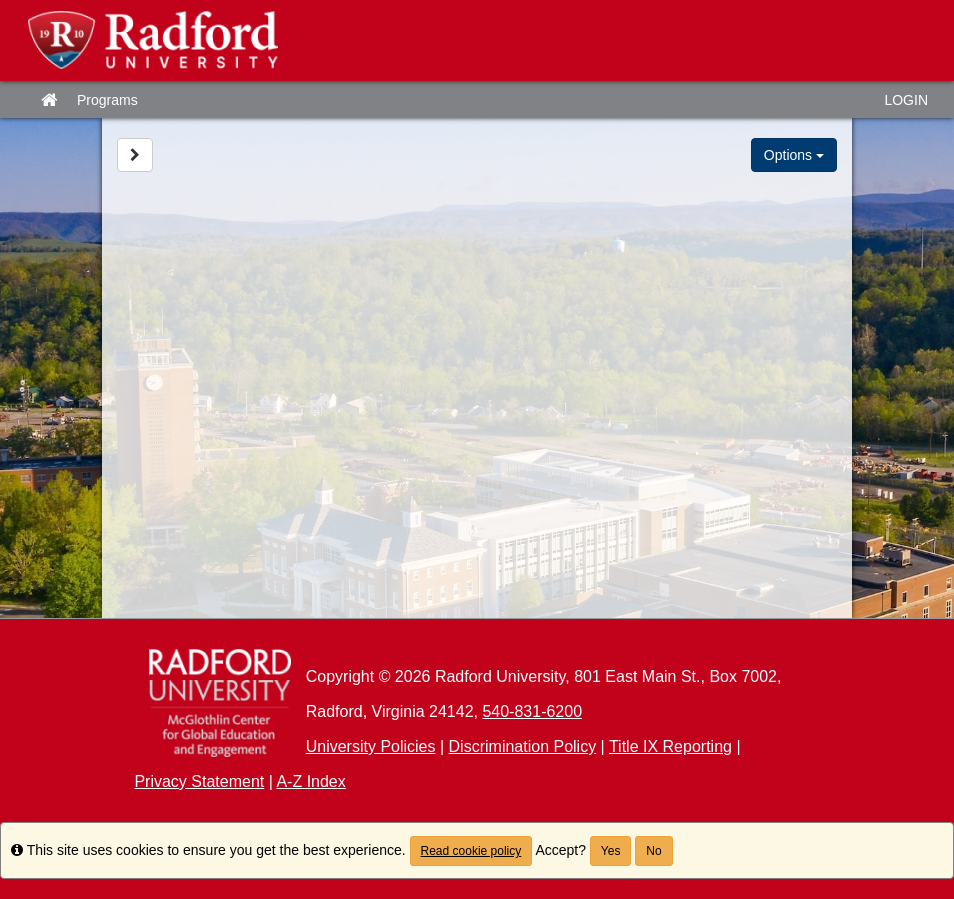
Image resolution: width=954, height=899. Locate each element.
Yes (611, 851)
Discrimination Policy (523, 746)
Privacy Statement (199, 781)
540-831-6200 (532, 711)
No (653, 851)
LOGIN (906, 100)
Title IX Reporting (670, 746)
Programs (107, 100)
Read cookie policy (471, 851)
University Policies (371, 746)
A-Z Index (310, 781)
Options (794, 155)
